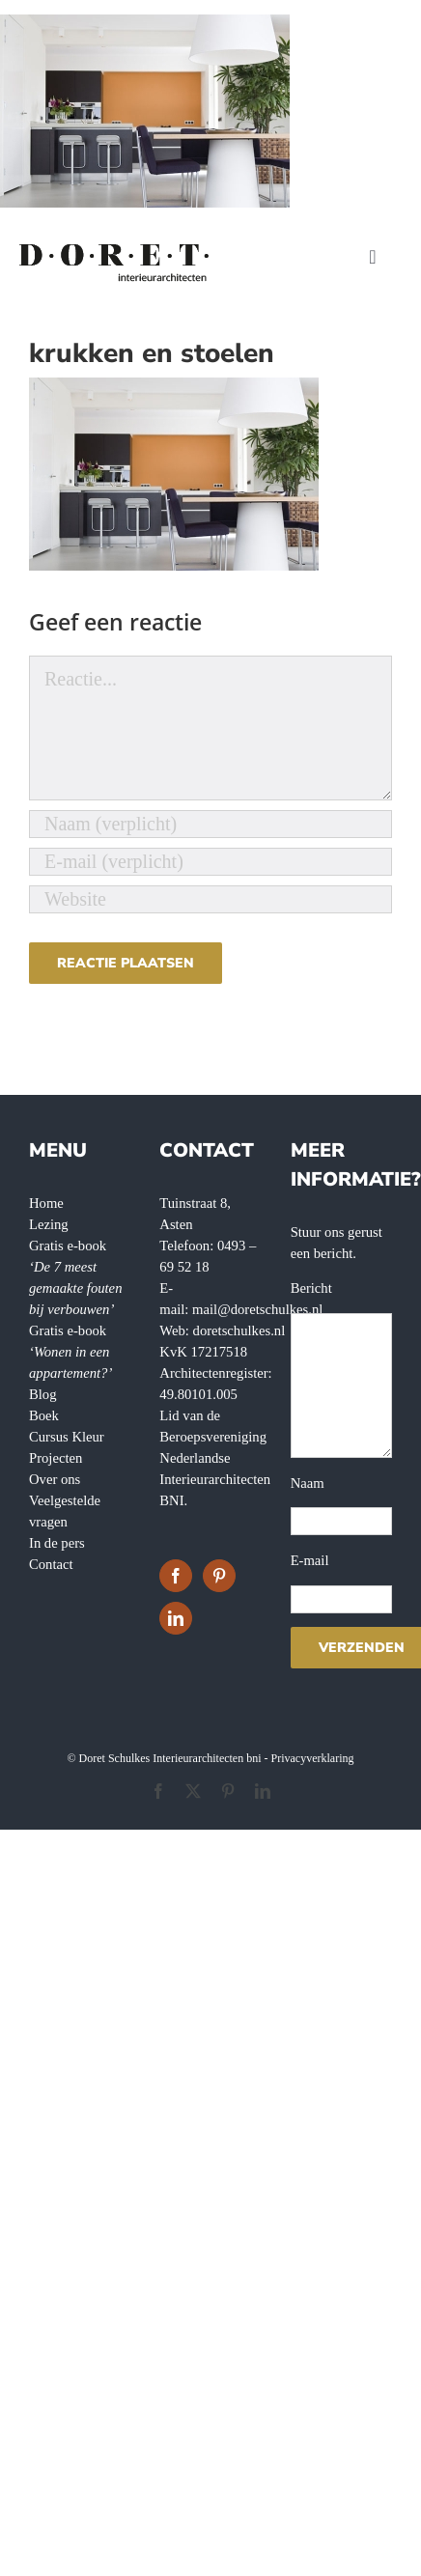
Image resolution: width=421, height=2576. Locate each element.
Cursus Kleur (66, 1436)
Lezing (49, 1224)
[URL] (210, 899)
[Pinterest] (219, 1575)
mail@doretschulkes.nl (257, 1309)
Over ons (54, 1479)
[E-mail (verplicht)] (210, 862)
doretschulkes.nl (239, 1330)
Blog (43, 1394)
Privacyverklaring (312, 1758)
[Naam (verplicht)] (210, 824)
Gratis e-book (70, 1352)
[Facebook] (175, 1575)
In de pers (57, 1543)
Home (46, 1203)
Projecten (55, 1458)
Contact (51, 1564)
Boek (44, 1415)
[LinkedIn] (175, 1618)
